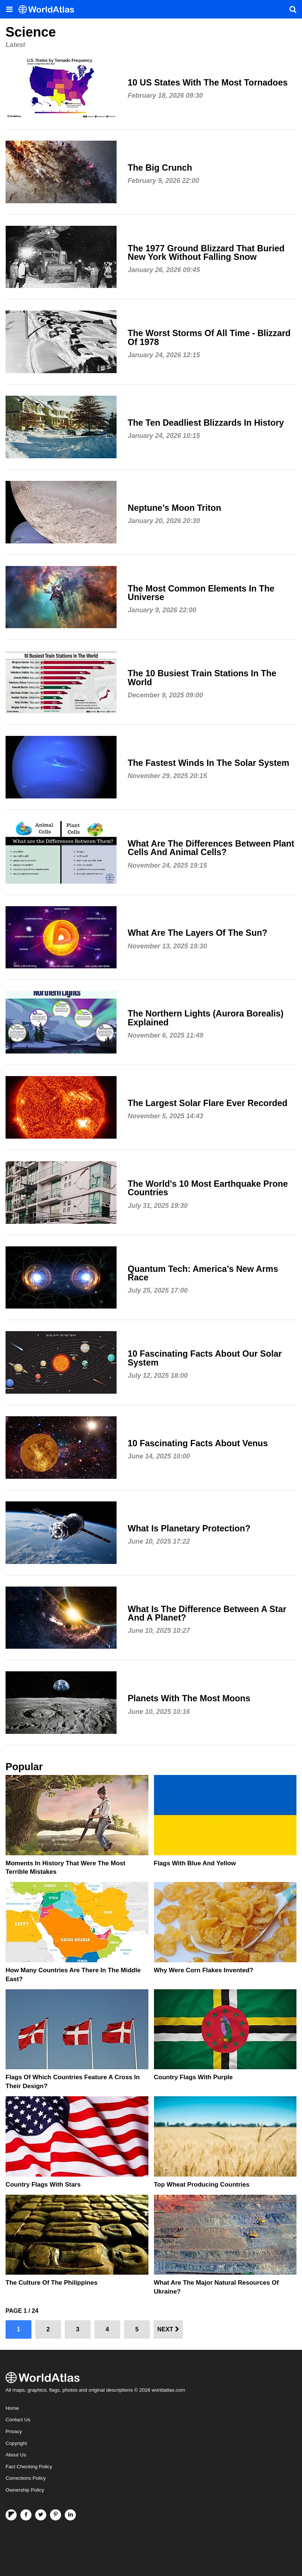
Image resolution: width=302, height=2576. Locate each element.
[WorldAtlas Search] (292, 9)
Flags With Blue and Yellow (195, 1863)
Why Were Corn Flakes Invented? (204, 1970)
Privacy (14, 2431)
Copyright (16, 2443)
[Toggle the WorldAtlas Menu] (9, 9)
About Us (16, 2455)
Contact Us (18, 2419)
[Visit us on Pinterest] (55, 2514)
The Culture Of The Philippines (51, 2282)
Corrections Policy (26, 2478)
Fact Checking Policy (29, 2466)
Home (12, 2408)
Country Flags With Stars (43, 2184)
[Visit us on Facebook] (25, 2514)
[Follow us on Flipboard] (11, 2514)
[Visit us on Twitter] (40, 2514)
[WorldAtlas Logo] (49, 9)
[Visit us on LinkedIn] (70, 2514)
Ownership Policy (25, 2490)
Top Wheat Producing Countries (201, 2184)
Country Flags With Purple (193, 2077)
